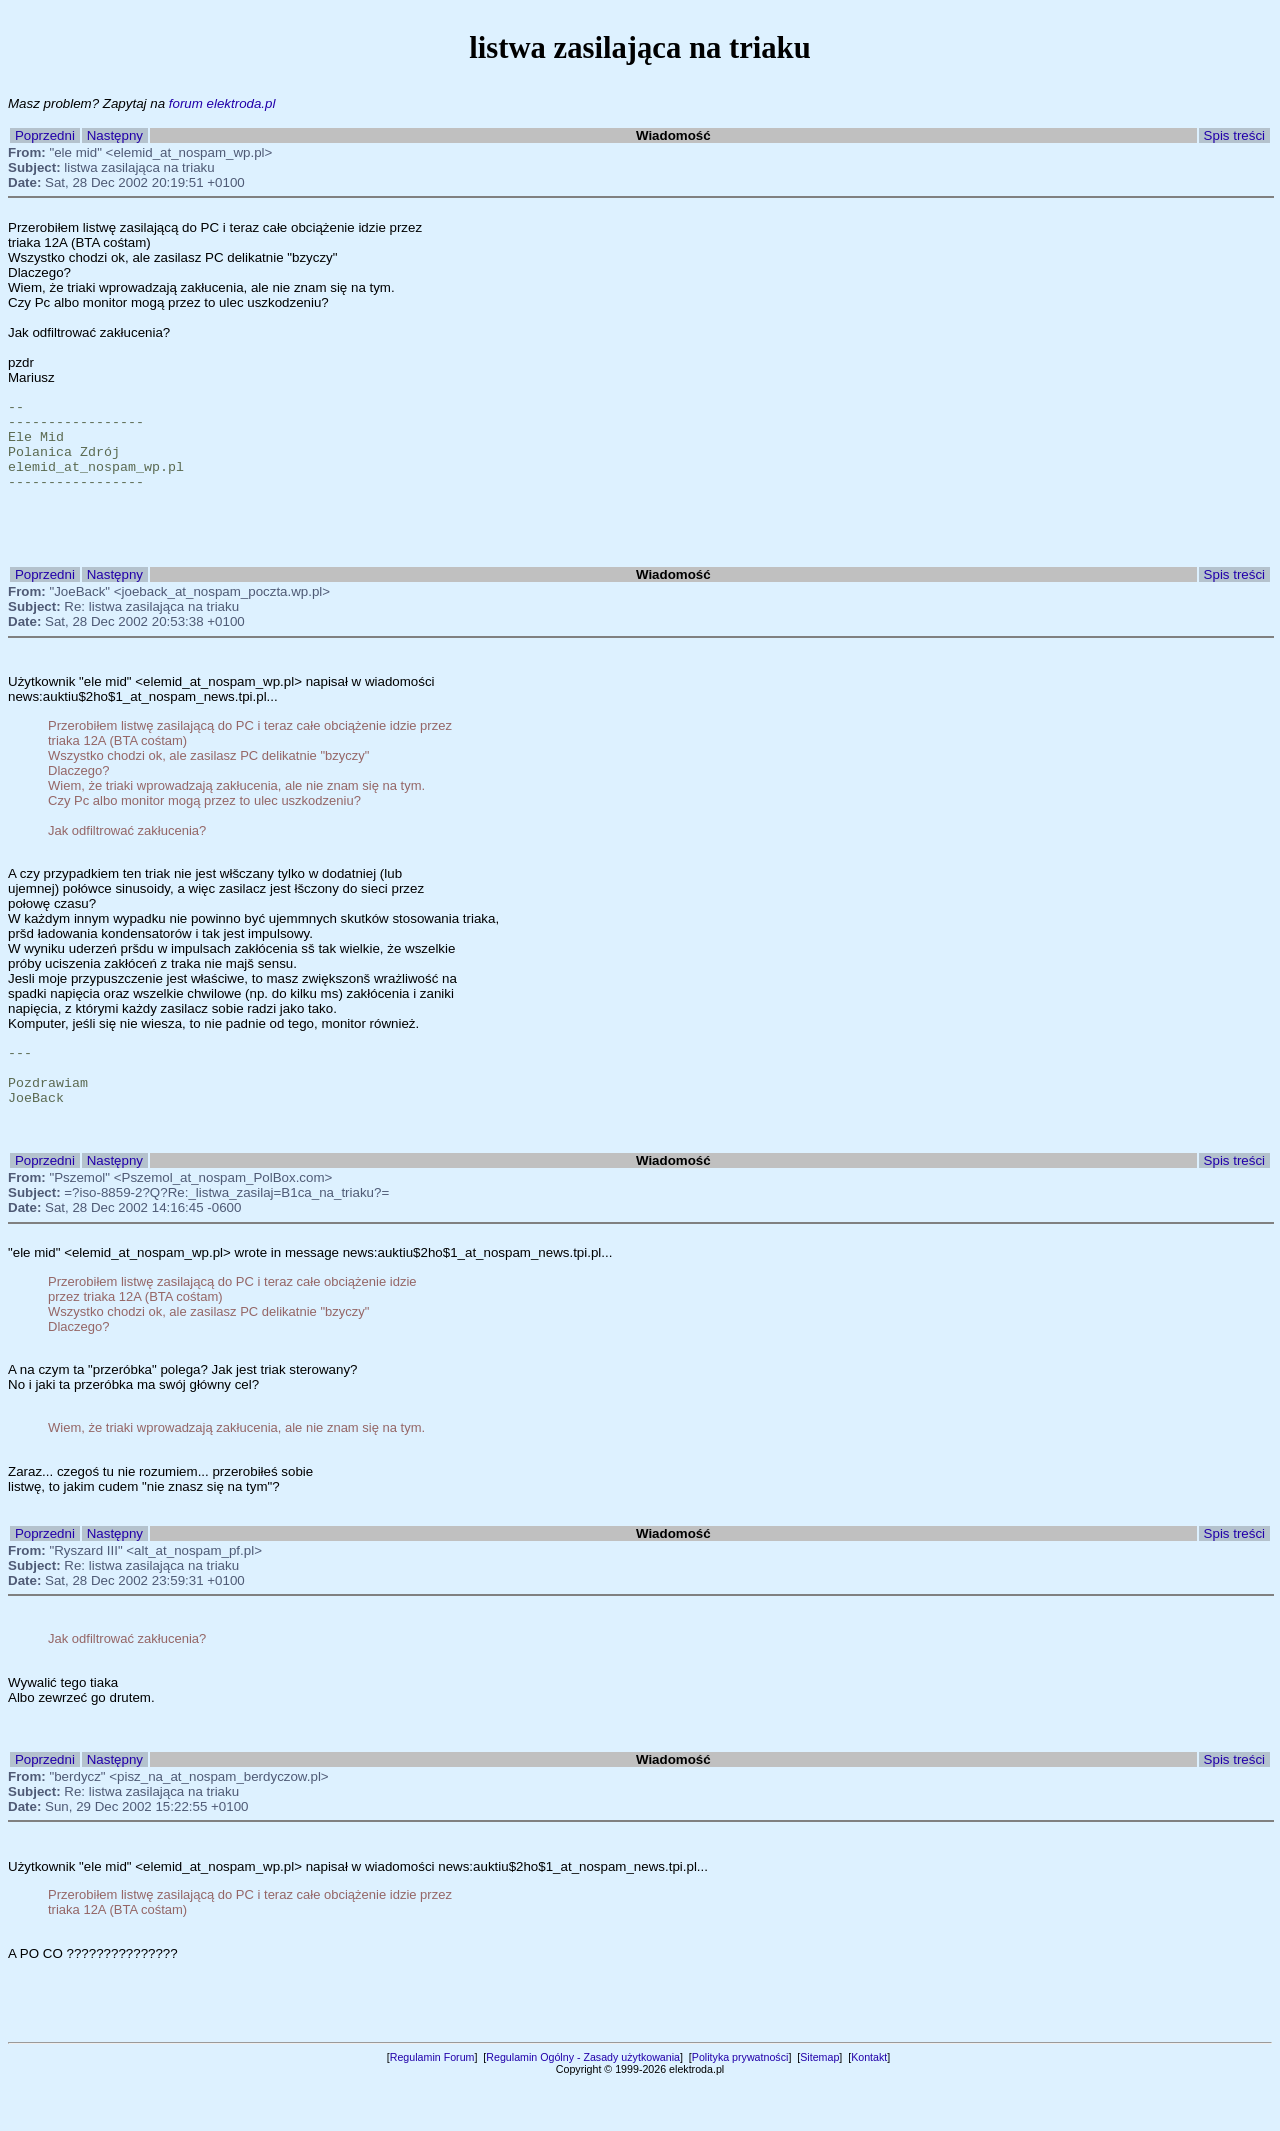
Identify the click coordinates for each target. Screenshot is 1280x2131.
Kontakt (869, 2105)
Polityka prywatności (740, 2105)
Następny (115, 135)
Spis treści (1234, 135)
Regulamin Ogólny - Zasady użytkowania (583, 2105)
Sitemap (819, 2105)
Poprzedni (45, 135)
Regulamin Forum (432, 2105)
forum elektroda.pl (222, 103)
